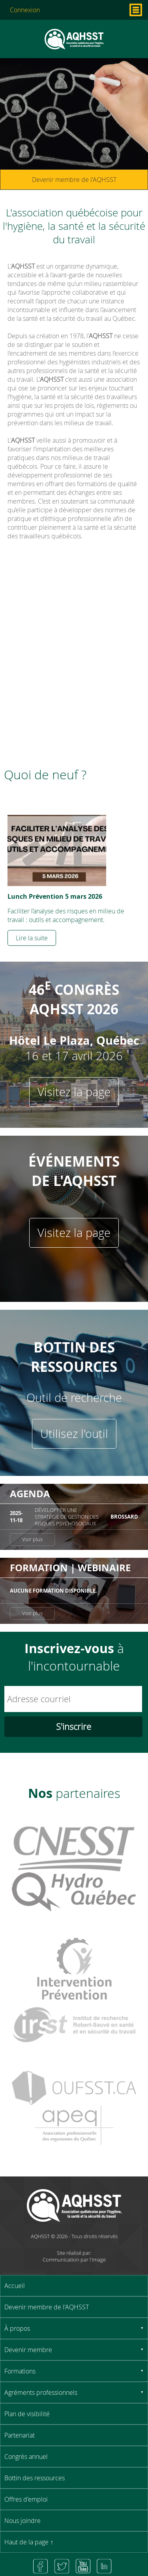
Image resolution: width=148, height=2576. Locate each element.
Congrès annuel (26, 2456)
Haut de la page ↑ (28, 2542)
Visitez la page (74, 1091)
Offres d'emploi (26, 2499)
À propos (17, 2328)
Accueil (14, 2285)
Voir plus (32, 1539)
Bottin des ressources (34, 2478)
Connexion (25, 10)
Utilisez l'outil (74, 1433)
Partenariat (19, 2435)
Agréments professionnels (40, 2392)
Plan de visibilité (27, 2413)
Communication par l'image (74, 2259)
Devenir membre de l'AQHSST (74, 179)
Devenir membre (28, 2349)
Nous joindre (22, 2520)
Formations (20, 2371)
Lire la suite (32, 938)
